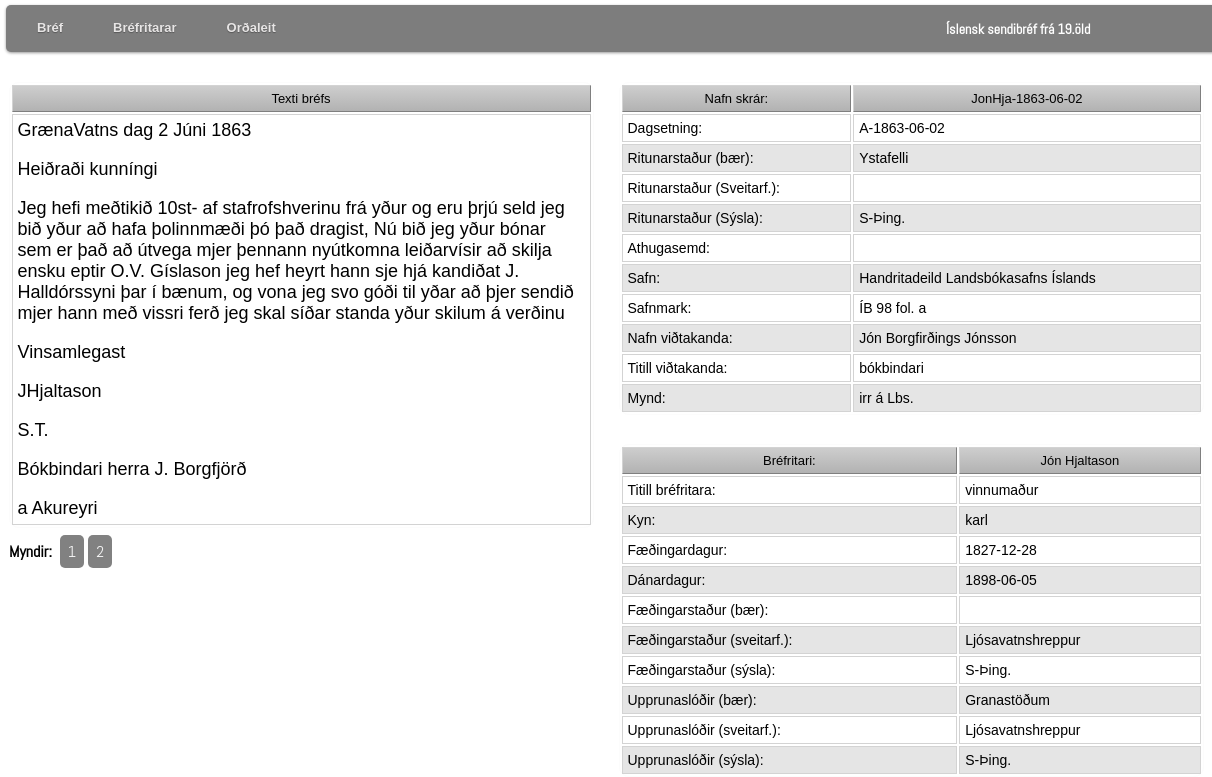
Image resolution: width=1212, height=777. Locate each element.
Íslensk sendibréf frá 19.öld (1018, 29)
